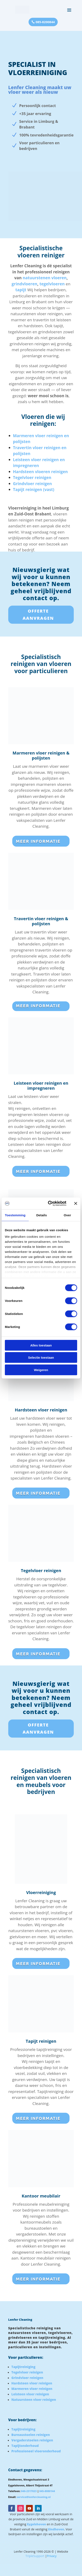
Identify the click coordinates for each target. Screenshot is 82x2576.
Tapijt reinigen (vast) (33, 489)
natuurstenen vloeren (45, 278)
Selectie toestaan (41, 1357)
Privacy (51, 2556)
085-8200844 (45, 22)
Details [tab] (41, 1215)
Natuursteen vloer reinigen (33, 2399)
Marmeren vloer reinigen (31, 2389)
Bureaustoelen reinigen (30, 2435)
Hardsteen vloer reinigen (31, 2383)
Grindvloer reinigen (32, 483)
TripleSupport (35, 2556)
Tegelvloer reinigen (32, 477)
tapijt (20, 290)
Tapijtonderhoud (25, 2446)
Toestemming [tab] (15, 1215)
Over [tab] (67, 1215)
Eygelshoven (36, 2524)
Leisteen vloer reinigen (30, 2394)
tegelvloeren (53, 284)
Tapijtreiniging (23, 2367)
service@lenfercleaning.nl (34, 2497)
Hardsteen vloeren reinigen (40, 471)
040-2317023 (29, 2491)
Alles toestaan (41, 1345)
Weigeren (41, 1369)
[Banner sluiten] (75, 1203)
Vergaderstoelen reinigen (32, 2440)
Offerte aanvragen (38, 614)
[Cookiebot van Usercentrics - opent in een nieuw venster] (49, 1203)
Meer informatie (38, 841)
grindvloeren (24, 284)
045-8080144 (47, 2491)
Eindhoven (56, 2529)
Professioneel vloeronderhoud (36, 2451)
